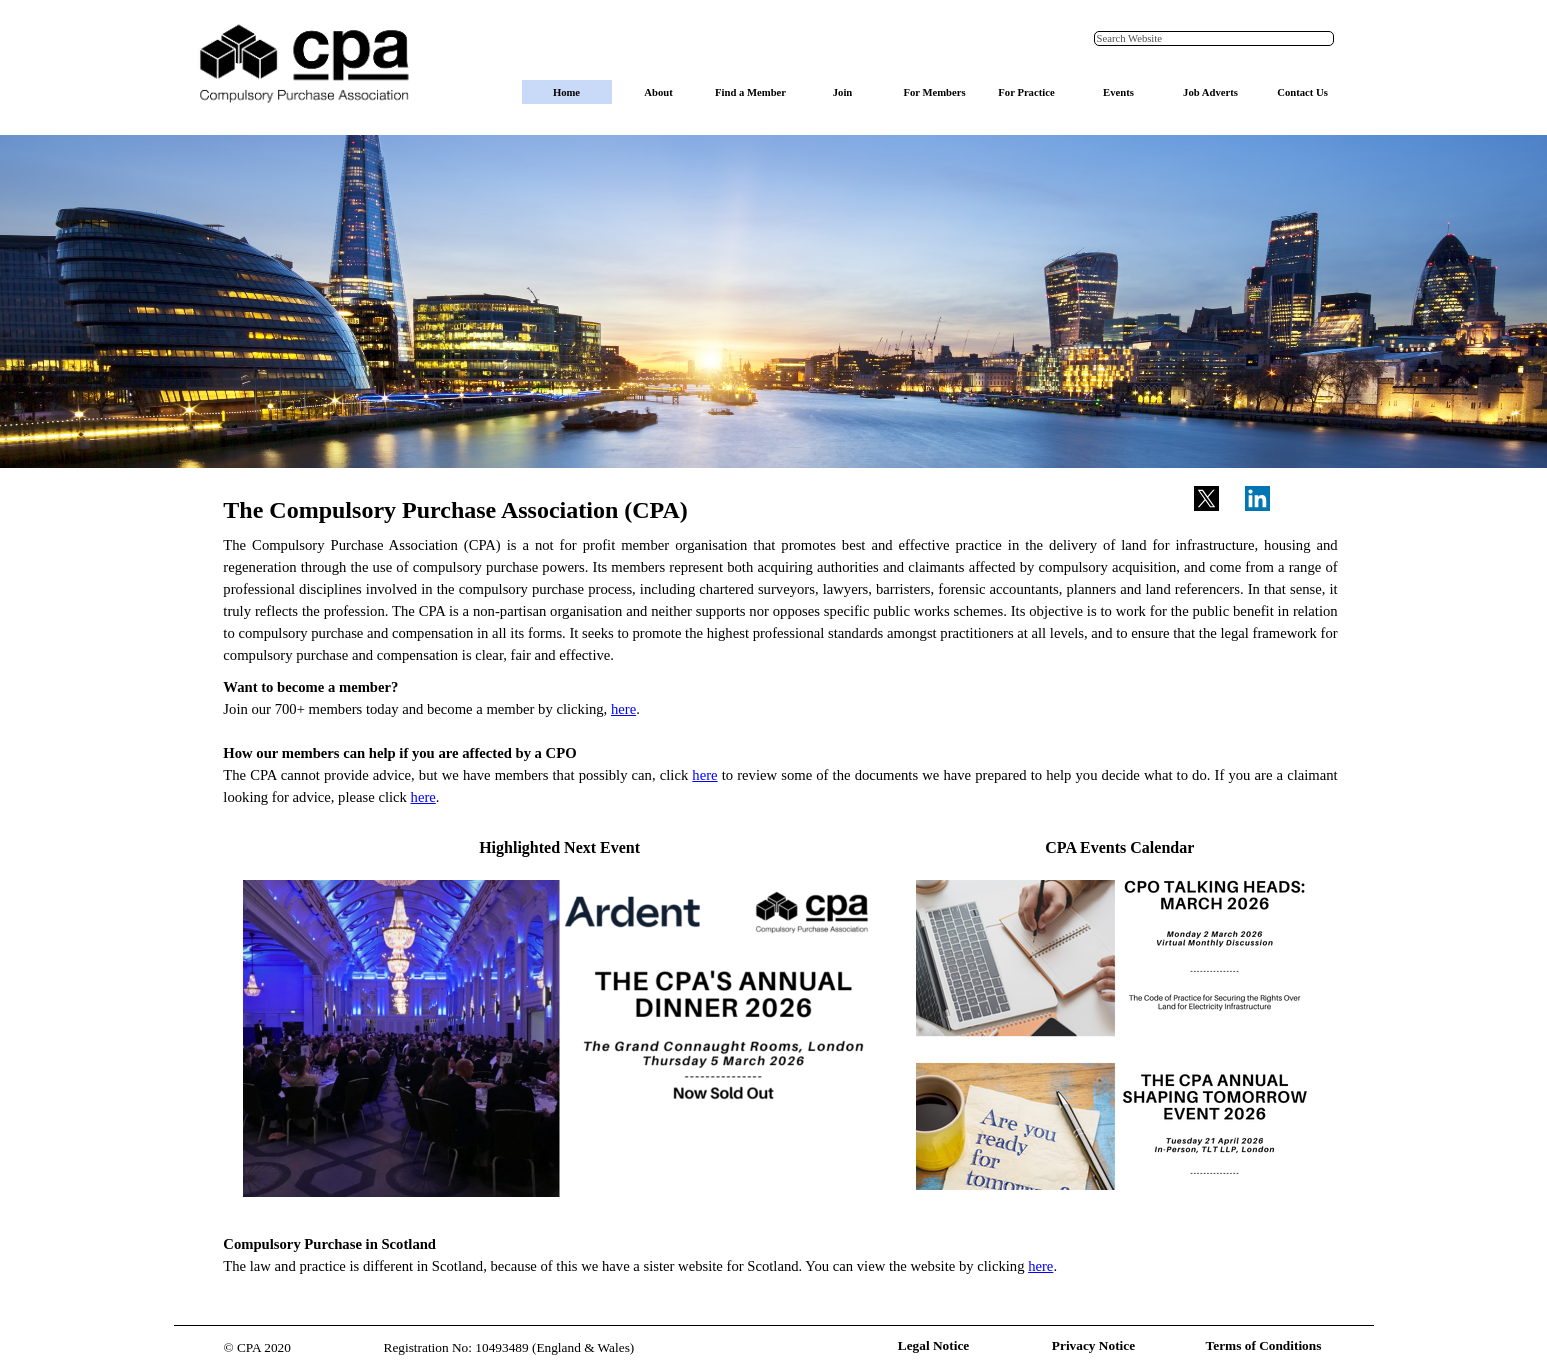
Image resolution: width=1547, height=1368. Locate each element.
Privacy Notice (1093, 1345)
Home (566, 92)
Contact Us (1302, 92)
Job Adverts (1210, 92)
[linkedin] (1257, 498)
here (623, 709)
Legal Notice (933, 1345)
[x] (1206, 498)
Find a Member (750, 92)
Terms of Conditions (1264, 1345)
